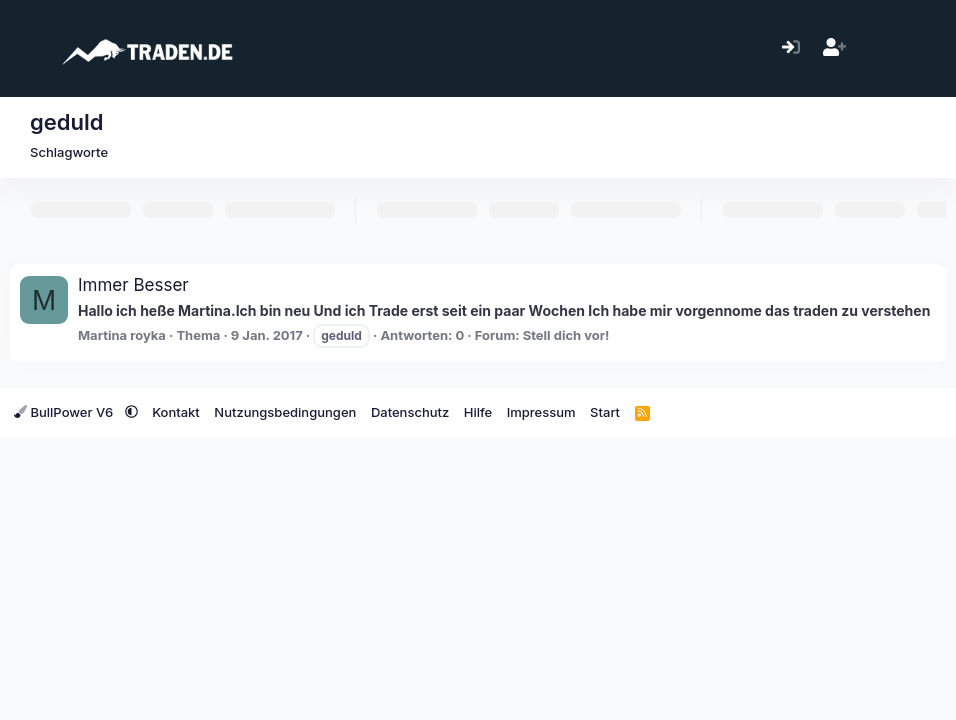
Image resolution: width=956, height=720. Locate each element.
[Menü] (27, 48)
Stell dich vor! (566, 335)
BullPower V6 (65, 412)
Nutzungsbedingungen (285, 412)
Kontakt (176, 412)
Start (605, 412)
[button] (131, 412)
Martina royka (122, 335)
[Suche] (920, 48)
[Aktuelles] (877, 48)
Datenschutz (410, 412)
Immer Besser (133, 285)
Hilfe (478, 412)
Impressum (541, 412)
